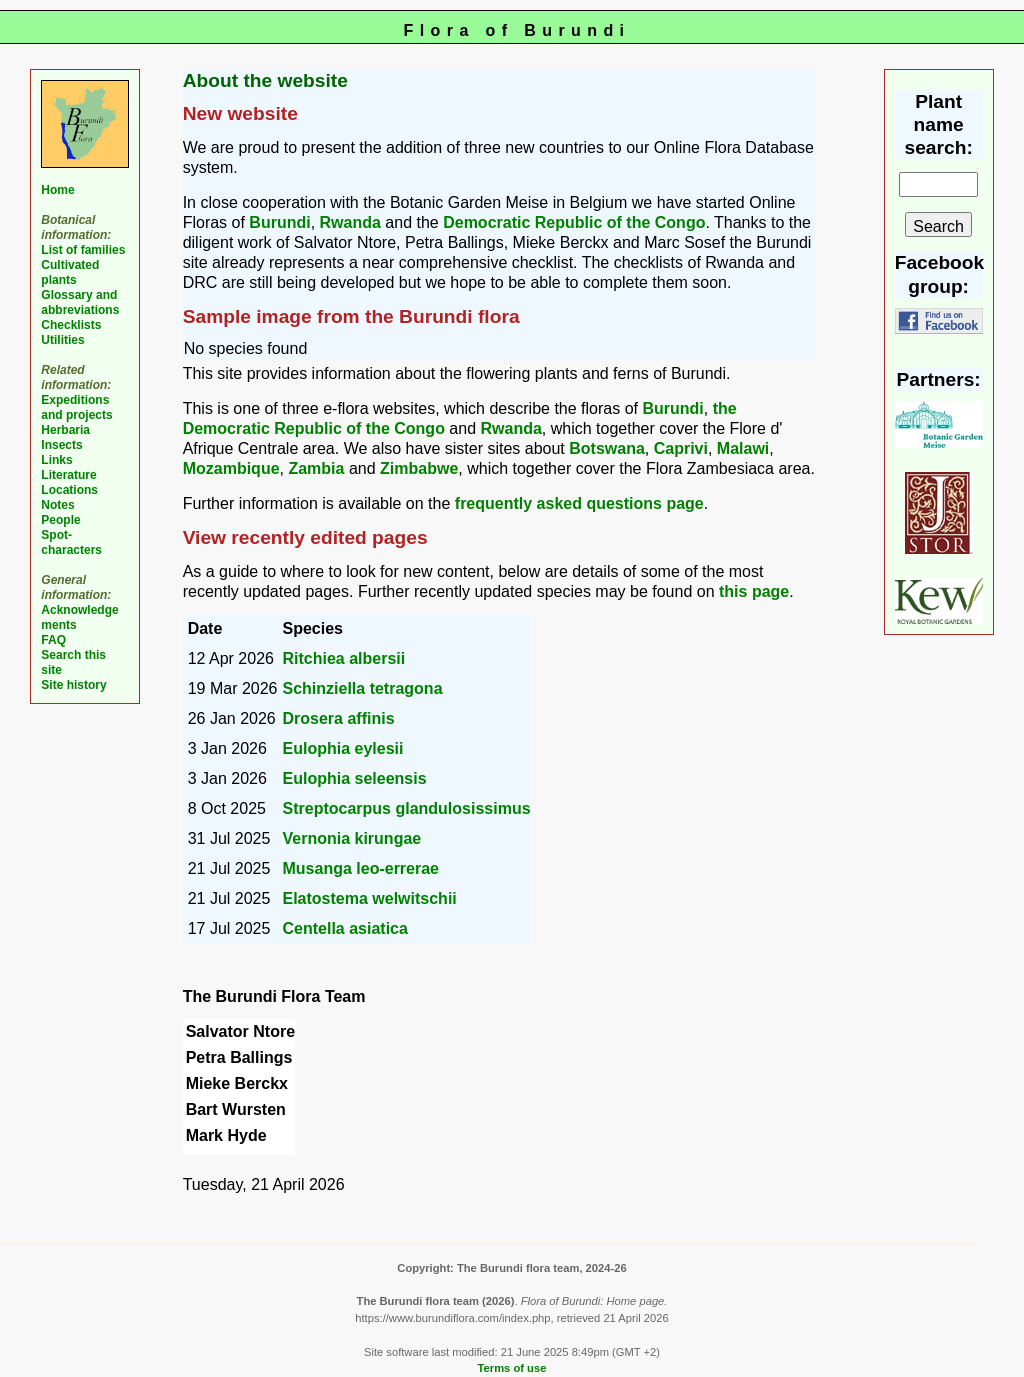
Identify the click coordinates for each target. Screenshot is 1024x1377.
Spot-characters (71, 542)
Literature (68, 475)
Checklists (71, 325)
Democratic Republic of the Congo (574, 222)
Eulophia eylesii (343, 748)
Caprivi (681, 448)
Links (56, 460)
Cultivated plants (70, 272)
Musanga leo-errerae (361, 868)
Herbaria (65, 430)
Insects (61, 445)
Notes (57, 505)
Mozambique (231, 468)
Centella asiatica (345, 928)
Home (57, 190)
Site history (73, 685)
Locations (69, 490)
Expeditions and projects (76, 407)
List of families (83, 250)
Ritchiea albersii (344, 658)
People (60, 520)
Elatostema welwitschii (370, 898)
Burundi (279, 222)
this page (754, 591)
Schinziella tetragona (363, 688)
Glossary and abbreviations (80, 302)
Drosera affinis (339, 718)
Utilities (62, 340)
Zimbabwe (419, 468)
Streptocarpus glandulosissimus (407, 808)
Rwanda (350, 222)
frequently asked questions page (579, 503)
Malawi (743, 448)
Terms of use (512, 1368)
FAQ (53, 640)
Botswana (607, 448)
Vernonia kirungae (352, 838)
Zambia (316, 468)
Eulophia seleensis (355, 778)
